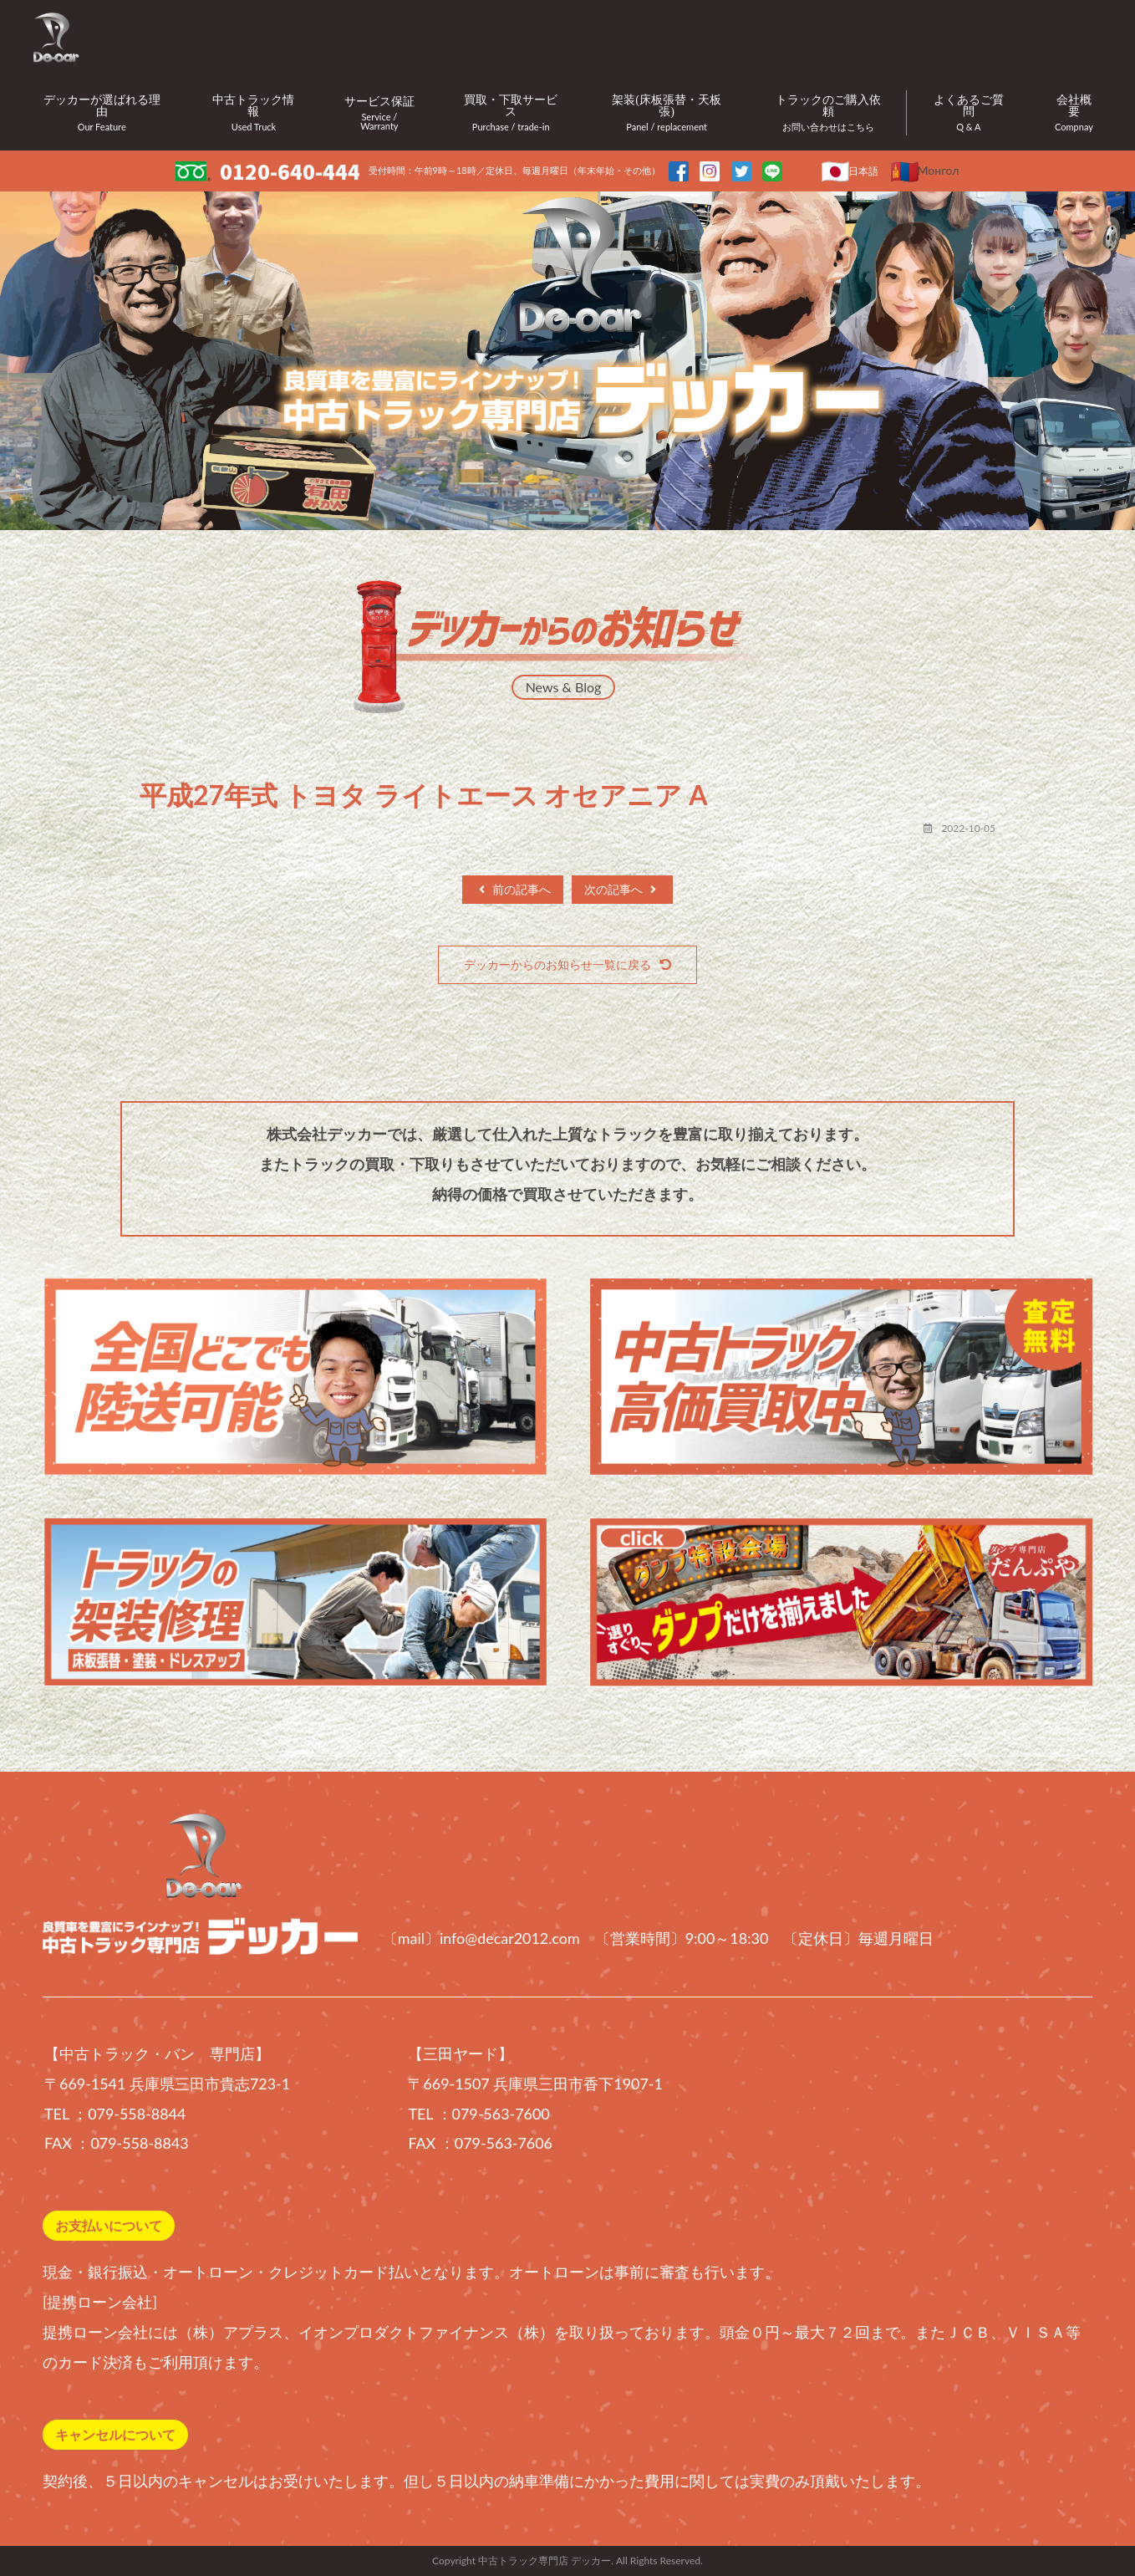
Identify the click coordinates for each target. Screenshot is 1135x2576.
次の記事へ (620, 889)
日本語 (863, 171)
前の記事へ (515, 889)
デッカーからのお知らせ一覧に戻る (567, 964)
